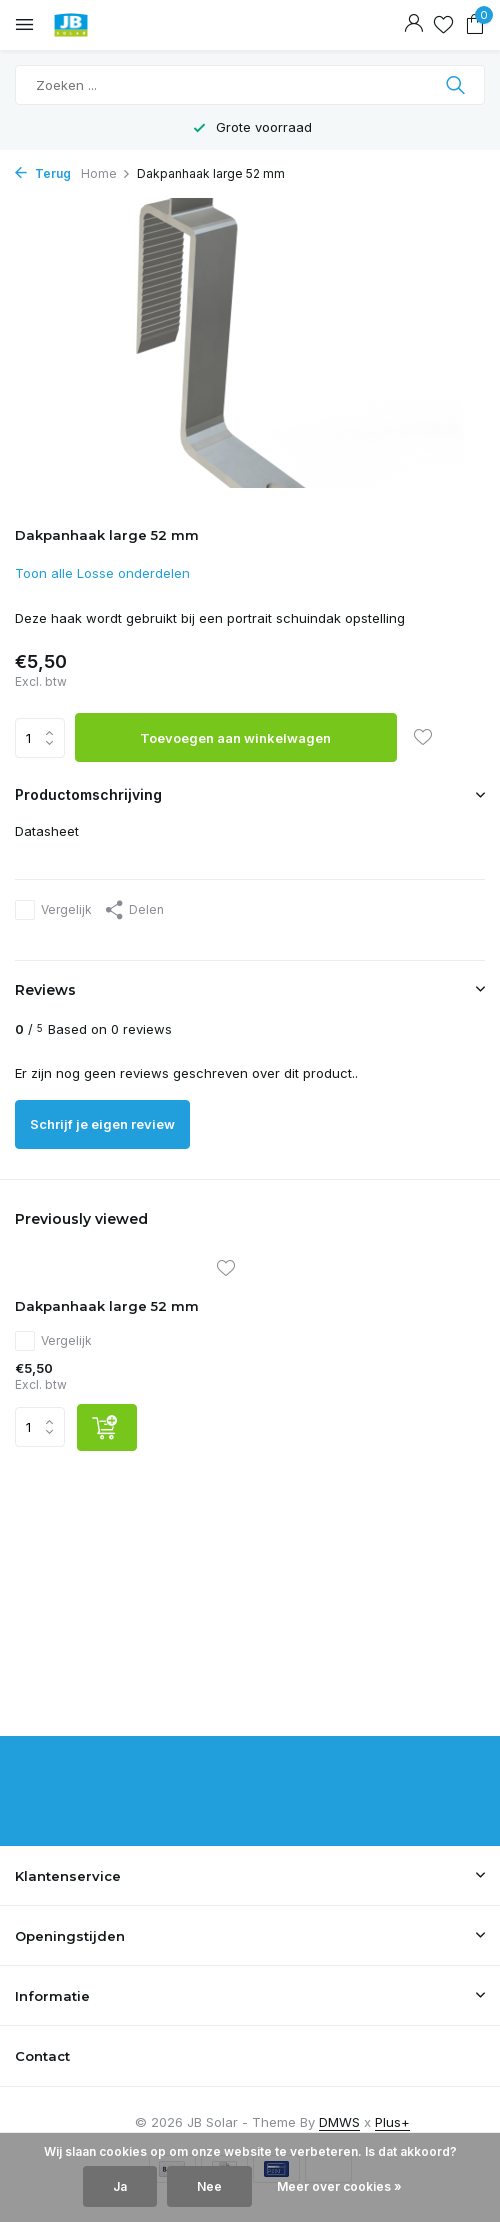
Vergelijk (53, 910)
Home (106, 173)
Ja (120, 2186)
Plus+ (392, 2122)
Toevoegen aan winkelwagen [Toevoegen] (235, 738)
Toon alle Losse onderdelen (102, 573)
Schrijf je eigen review (102, 1124)
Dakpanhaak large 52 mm (107, 1306)
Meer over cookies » (339, 2186)
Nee (209, 2186)
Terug (43, 173)
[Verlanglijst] (443, 25)
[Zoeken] (250, 85)
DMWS (339, 2122)
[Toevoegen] (107, 1427)
